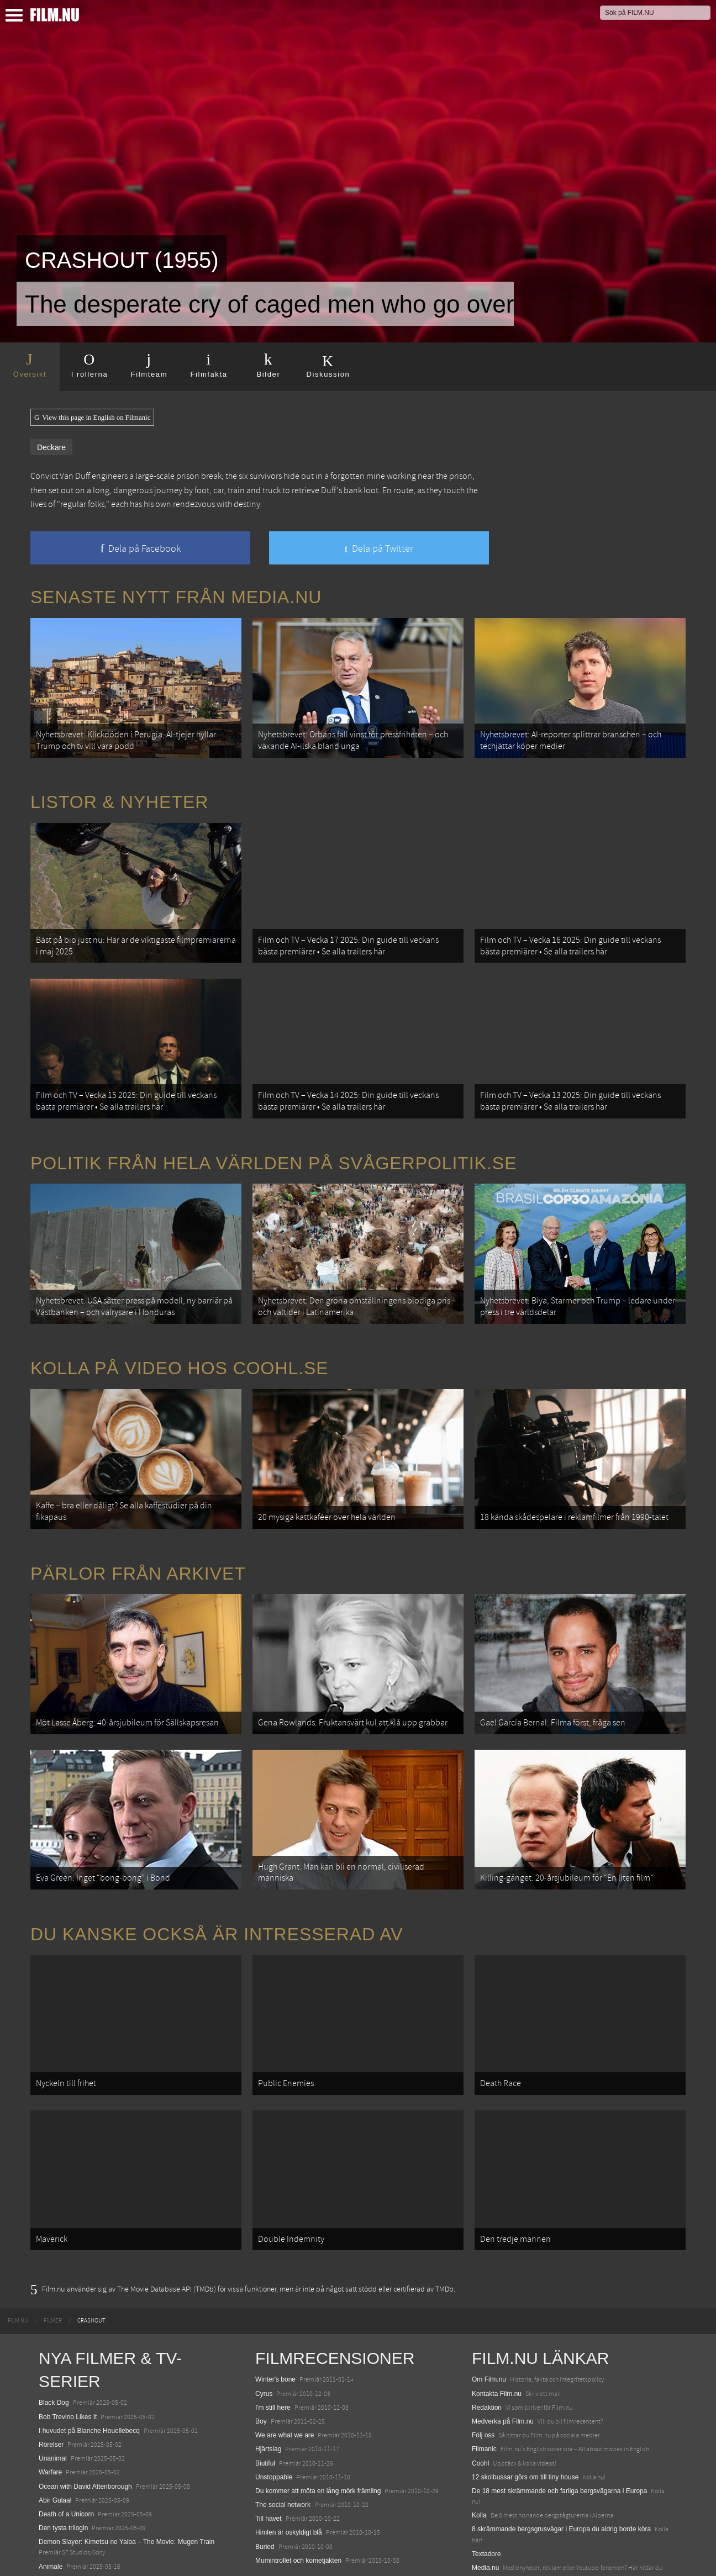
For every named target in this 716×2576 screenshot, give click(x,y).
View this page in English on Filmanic (92, 417)
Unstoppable (273, 2397)
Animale (50, 2486)
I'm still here (273, 2327)
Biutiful (265, 2383)
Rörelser (51, 2364)
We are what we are (284, 2355)
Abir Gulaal (55, 2420)
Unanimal (53, 2378)
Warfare (50, 2392)
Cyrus (263, 2314)
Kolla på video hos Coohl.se (179, 1333)
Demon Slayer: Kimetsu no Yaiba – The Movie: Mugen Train (126, 2462)
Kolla (479, 2435)
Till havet (268, 2438)
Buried (265, 2467)
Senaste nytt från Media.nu (176, 597)
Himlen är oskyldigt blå (288, 2452)
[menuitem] (18, 2241)
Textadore (486, 2474)
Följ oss (483, 2355)
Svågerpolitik (491, 2512)
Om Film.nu (489, 2299)
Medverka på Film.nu (503, 2341)
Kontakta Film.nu (497, 2314)
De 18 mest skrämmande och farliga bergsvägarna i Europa (559, 2411)
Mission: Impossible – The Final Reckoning (102, 2528)
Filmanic (484, 2369)
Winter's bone (275, 2299)
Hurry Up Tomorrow (67, 2514)
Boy (261, 2341)
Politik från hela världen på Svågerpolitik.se (273, 1136)
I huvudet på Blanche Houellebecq (89, 2351)
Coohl (480, 2383)
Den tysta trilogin (63, 2448)
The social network (282, 2425)
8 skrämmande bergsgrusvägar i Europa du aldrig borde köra (561, 2449)
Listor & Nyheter (119, 793)
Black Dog (54, 2322)
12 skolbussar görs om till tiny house (525, 2397)
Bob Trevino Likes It (68, 2337)
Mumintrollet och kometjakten (298, 2480)
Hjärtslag (268, 2369)
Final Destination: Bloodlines (80, 2500)
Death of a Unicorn (66, 2434)
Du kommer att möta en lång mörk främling (318, 2411)
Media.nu (485, 2487)
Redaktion (487, 2327)
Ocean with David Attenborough (85, 2406)
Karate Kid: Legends (69, 2556)
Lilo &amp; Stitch (63, 2542)
